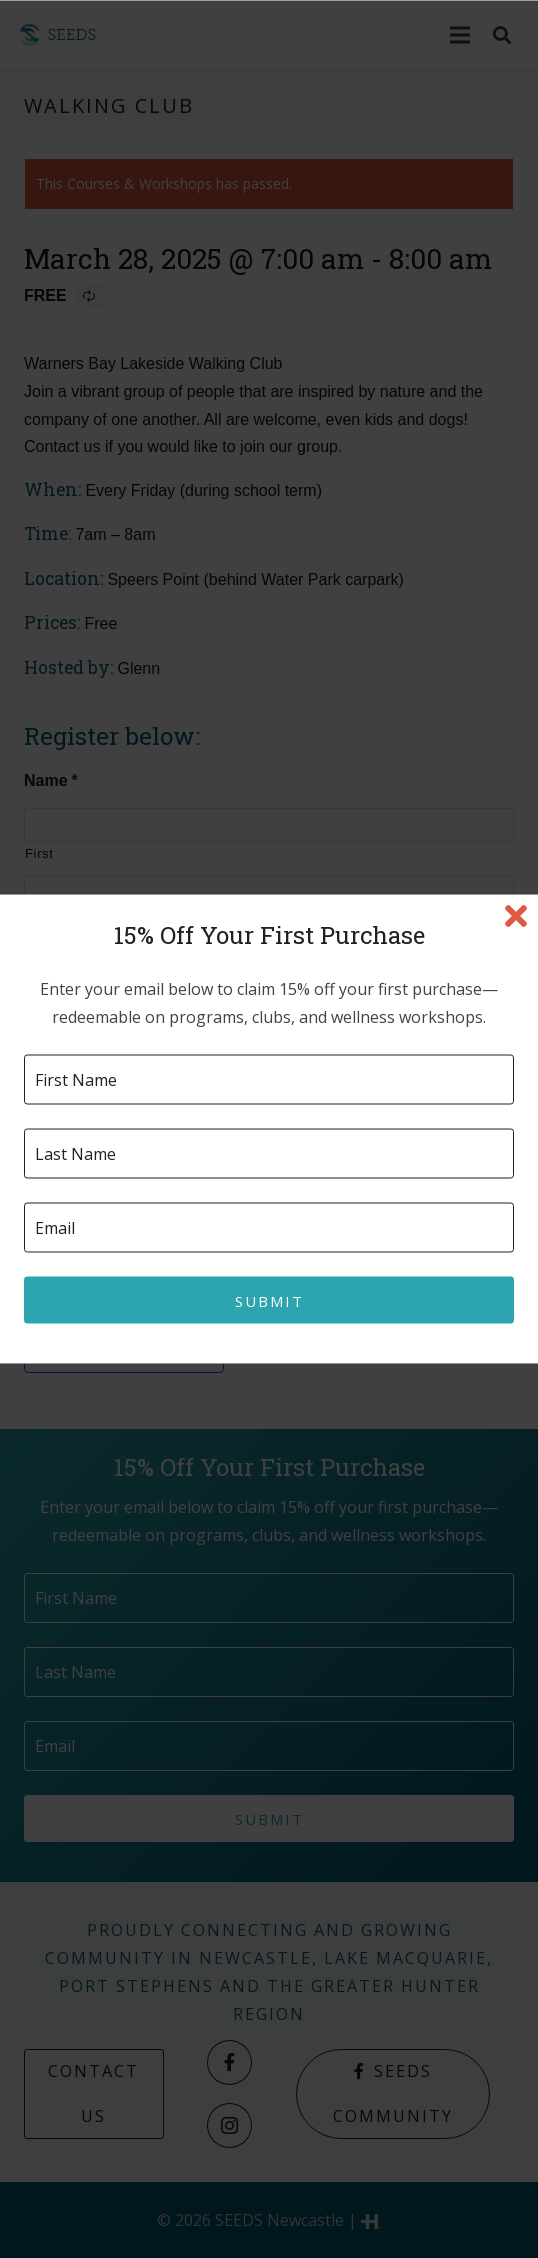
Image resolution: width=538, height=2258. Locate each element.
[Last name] (269, 1154)
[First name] (269, 1080)
